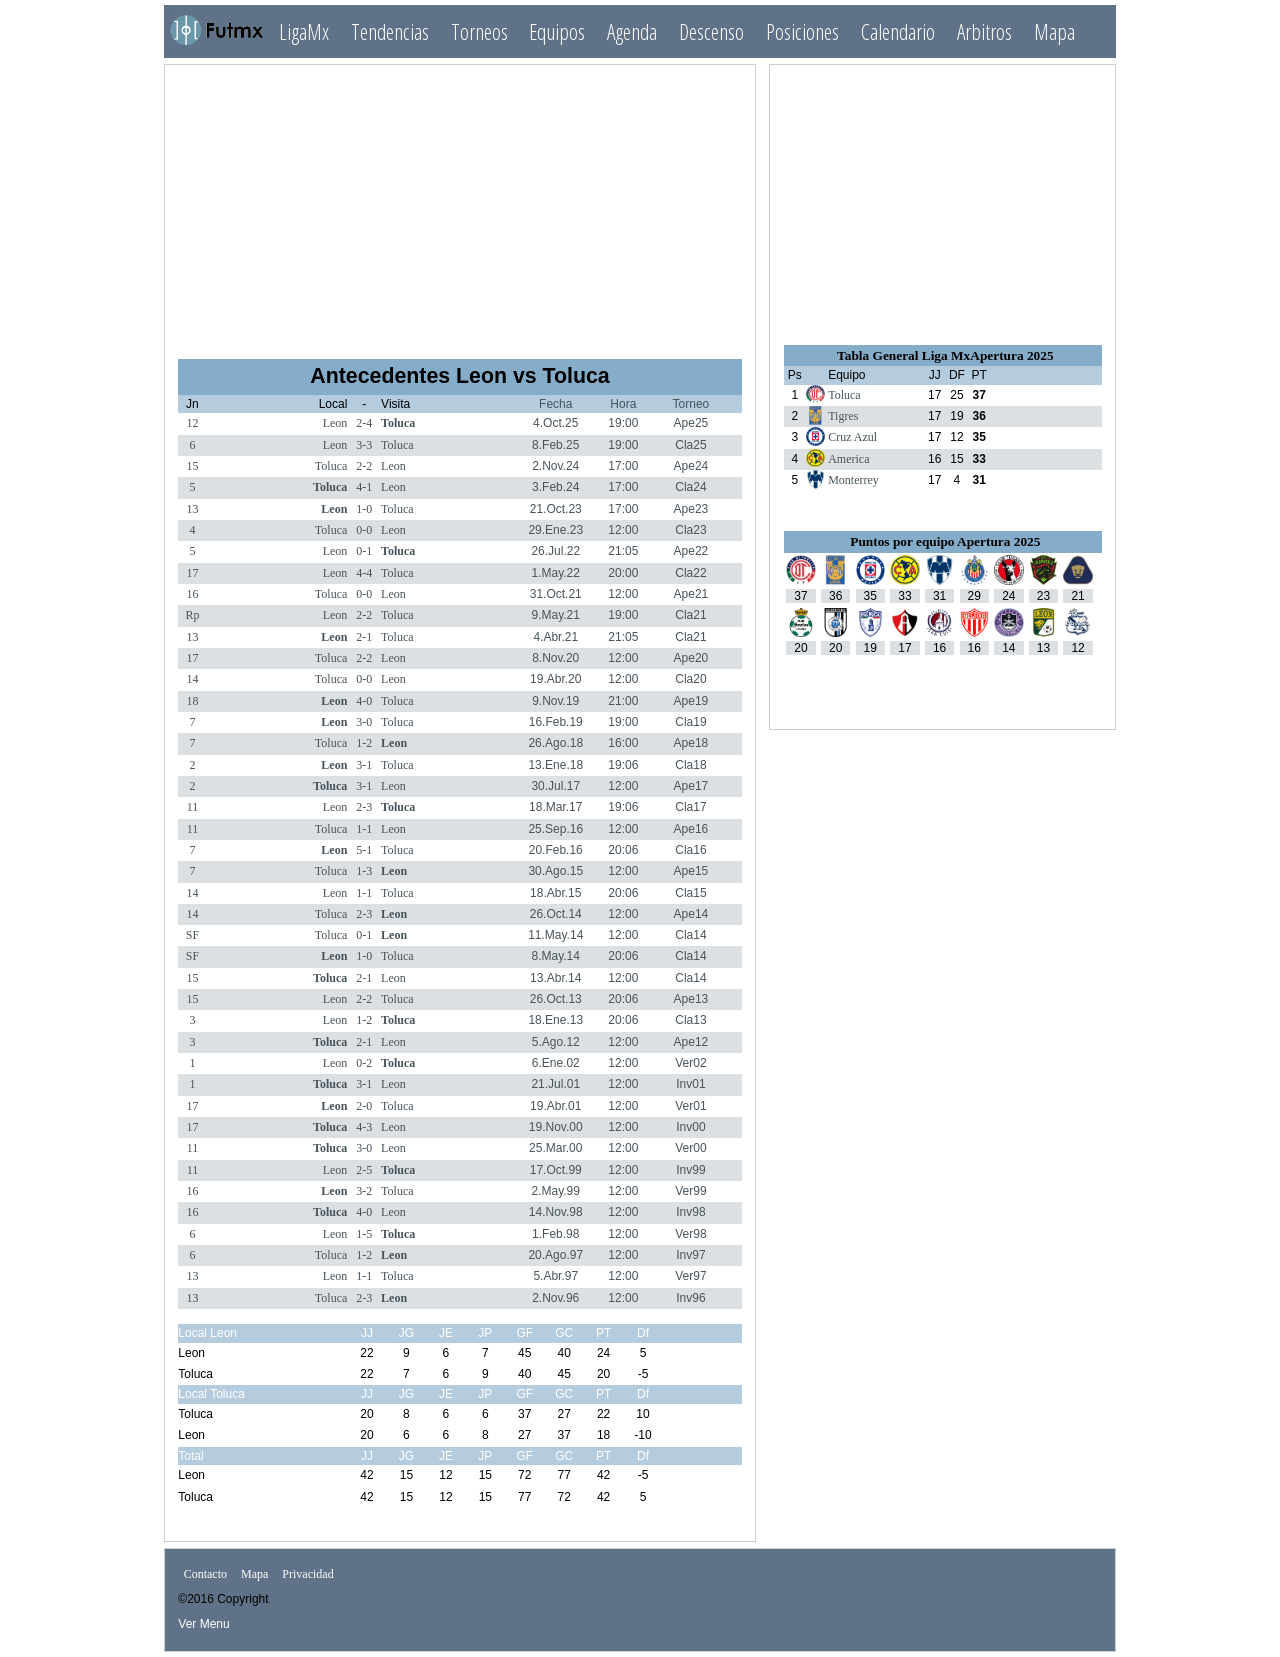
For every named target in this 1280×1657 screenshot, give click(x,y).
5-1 (364, 850)
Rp (192, 615)
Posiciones (802, 31)
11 (193, 807)
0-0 (364, 530)
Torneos (479, 31)
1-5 (364, 1234)
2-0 (364, 1106)
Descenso (711, 31)
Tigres (843, 416)
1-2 (364, 743)
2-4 (364, 423)
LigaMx (304, 31)
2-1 (364, 637)
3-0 (364, 722)
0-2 (364, 1063)
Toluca (398, 423)
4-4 (364, 573)
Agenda (632, 31)
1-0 (364, 509)
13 (192, 509)
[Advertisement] (460, 203)
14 (192, 679)
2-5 (364, 1170)
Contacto (205, 1575)
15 (192, 466)
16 (192, 594)
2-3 (364, 807)
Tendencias (390, 31)
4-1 (364, 487)
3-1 (364, 765)
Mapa (1054, 31)
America (848, 459)
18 (192, 701)
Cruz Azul (852, 437)
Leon (335, 423)
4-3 (364, 1127)
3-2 (364, 1191)
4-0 (364, 701)
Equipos (557, 31)
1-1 (364, 829)
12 (192, 423)
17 (192, 573)
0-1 (364, 551)
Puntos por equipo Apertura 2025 (945, 541)
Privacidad (307, 1575)
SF (192, 935)
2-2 (364, 466)
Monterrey (853, 480)
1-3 (364, 871)
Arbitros (984, 31)
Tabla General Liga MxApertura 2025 (945, 355)
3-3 (364, 445)
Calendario (898, 31)
